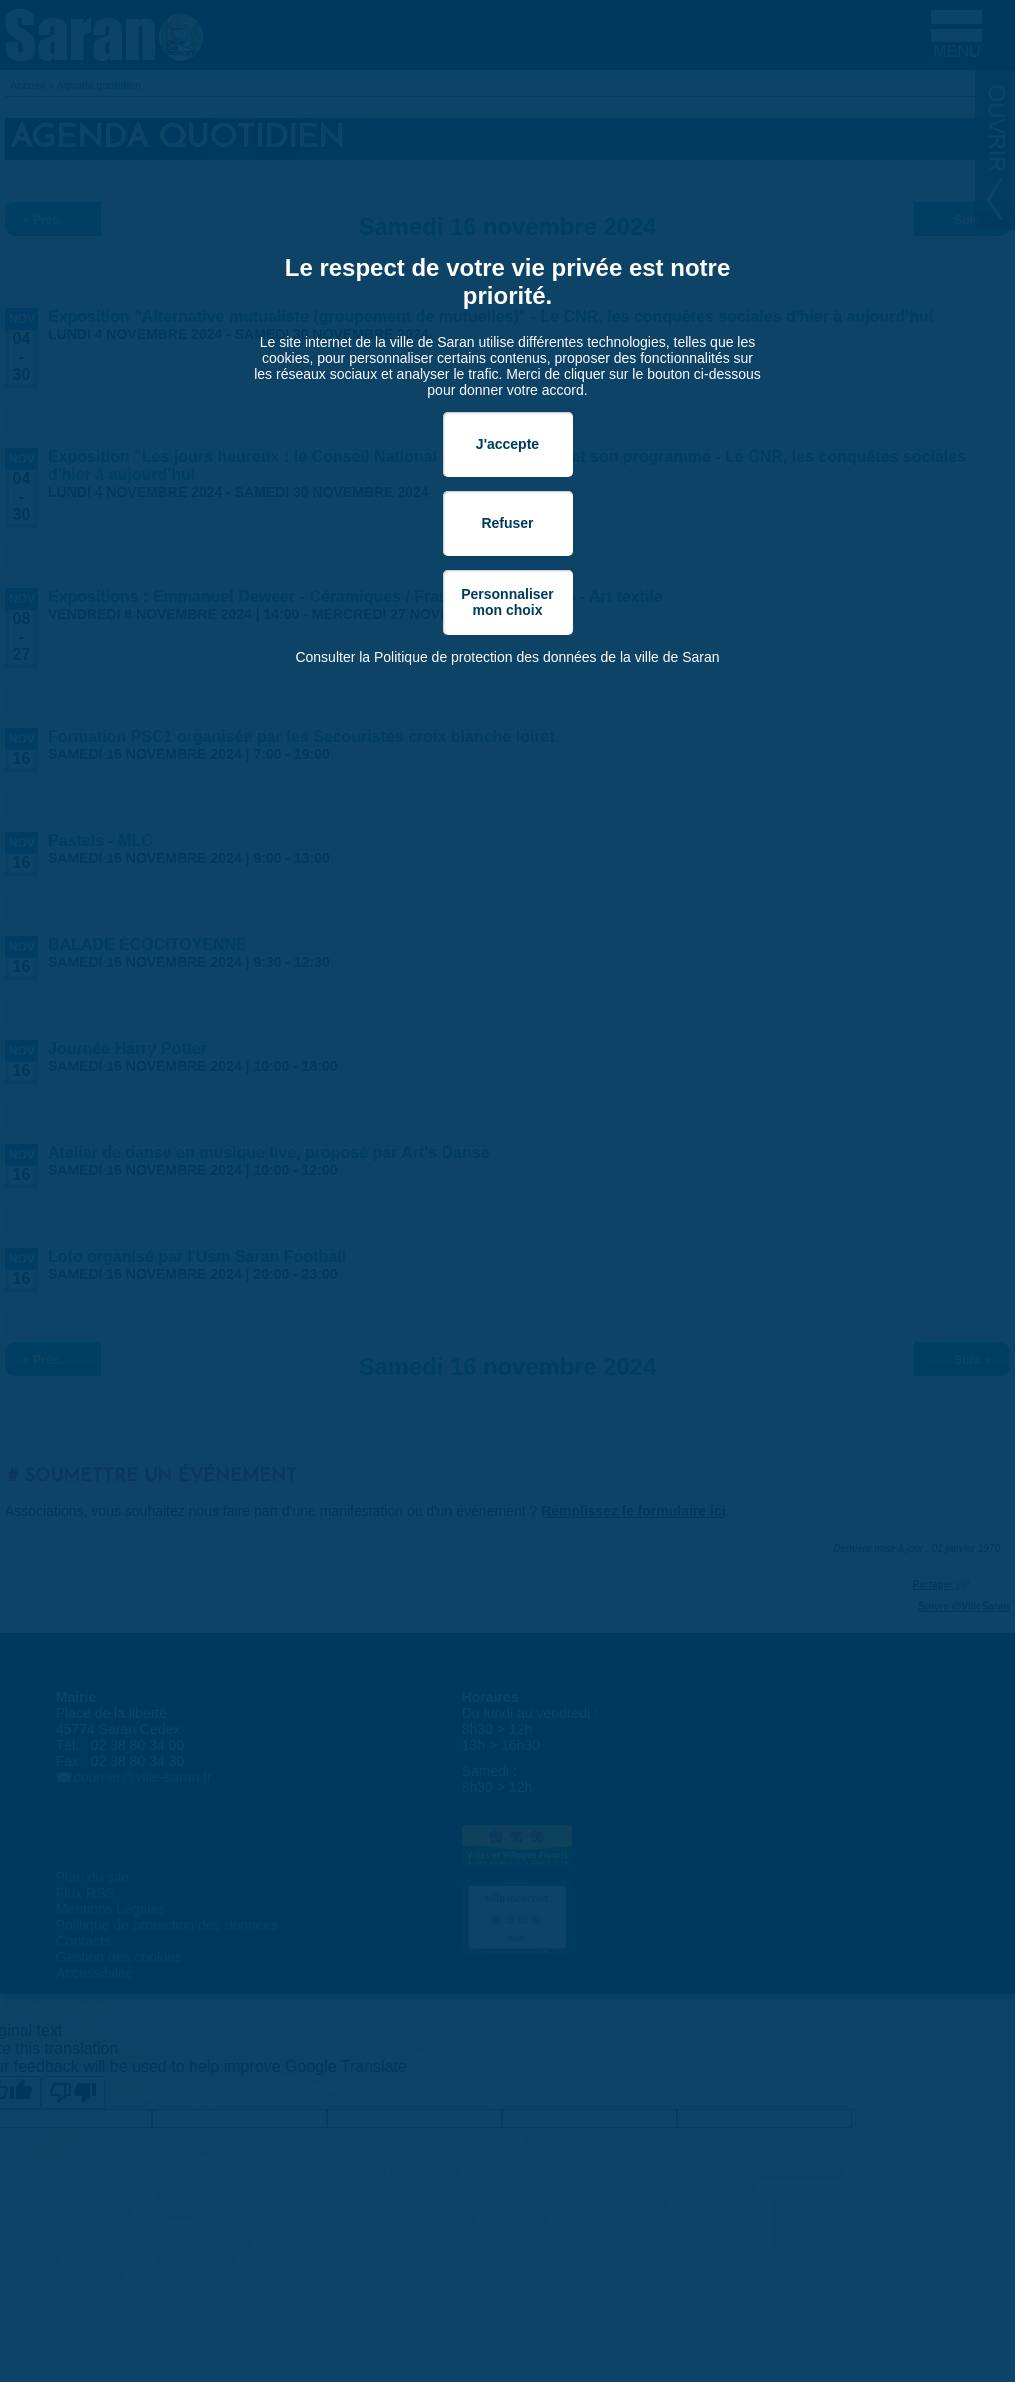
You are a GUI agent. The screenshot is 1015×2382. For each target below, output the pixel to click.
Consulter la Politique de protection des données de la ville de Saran (507, 657)
